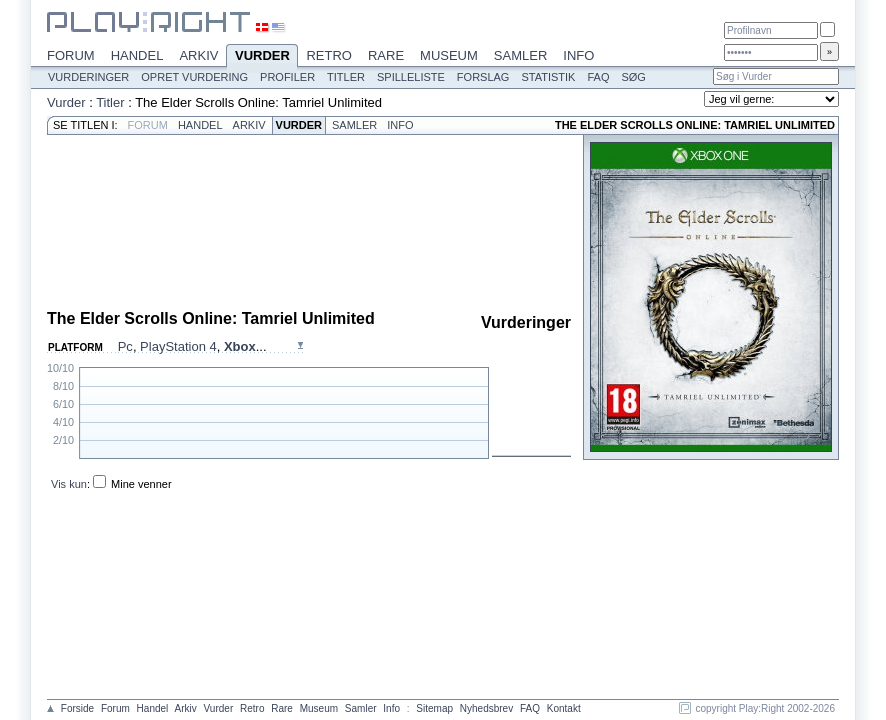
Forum (71, 55)
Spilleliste (411, 77)
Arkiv (198, 55)
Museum (449, 55)
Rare (386, 55)
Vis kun (69, 484)
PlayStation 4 (178, 346)
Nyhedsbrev (486, 708)
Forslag (483, 77)
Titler (346, 77)
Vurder (262, 57)
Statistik (548, 77)
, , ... (192, 346)
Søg (633, 77)
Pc (125, 346)
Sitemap (434, 708)
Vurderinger (88, 77)
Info (578, 55)
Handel (137, 55)
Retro (329, 55)
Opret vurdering (194, 77)
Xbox (240, 346)
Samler (520, 55)
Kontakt (564, 708)
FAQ (598, 77)
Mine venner (141, 484)
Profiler (287, 77)
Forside (77, 708)
